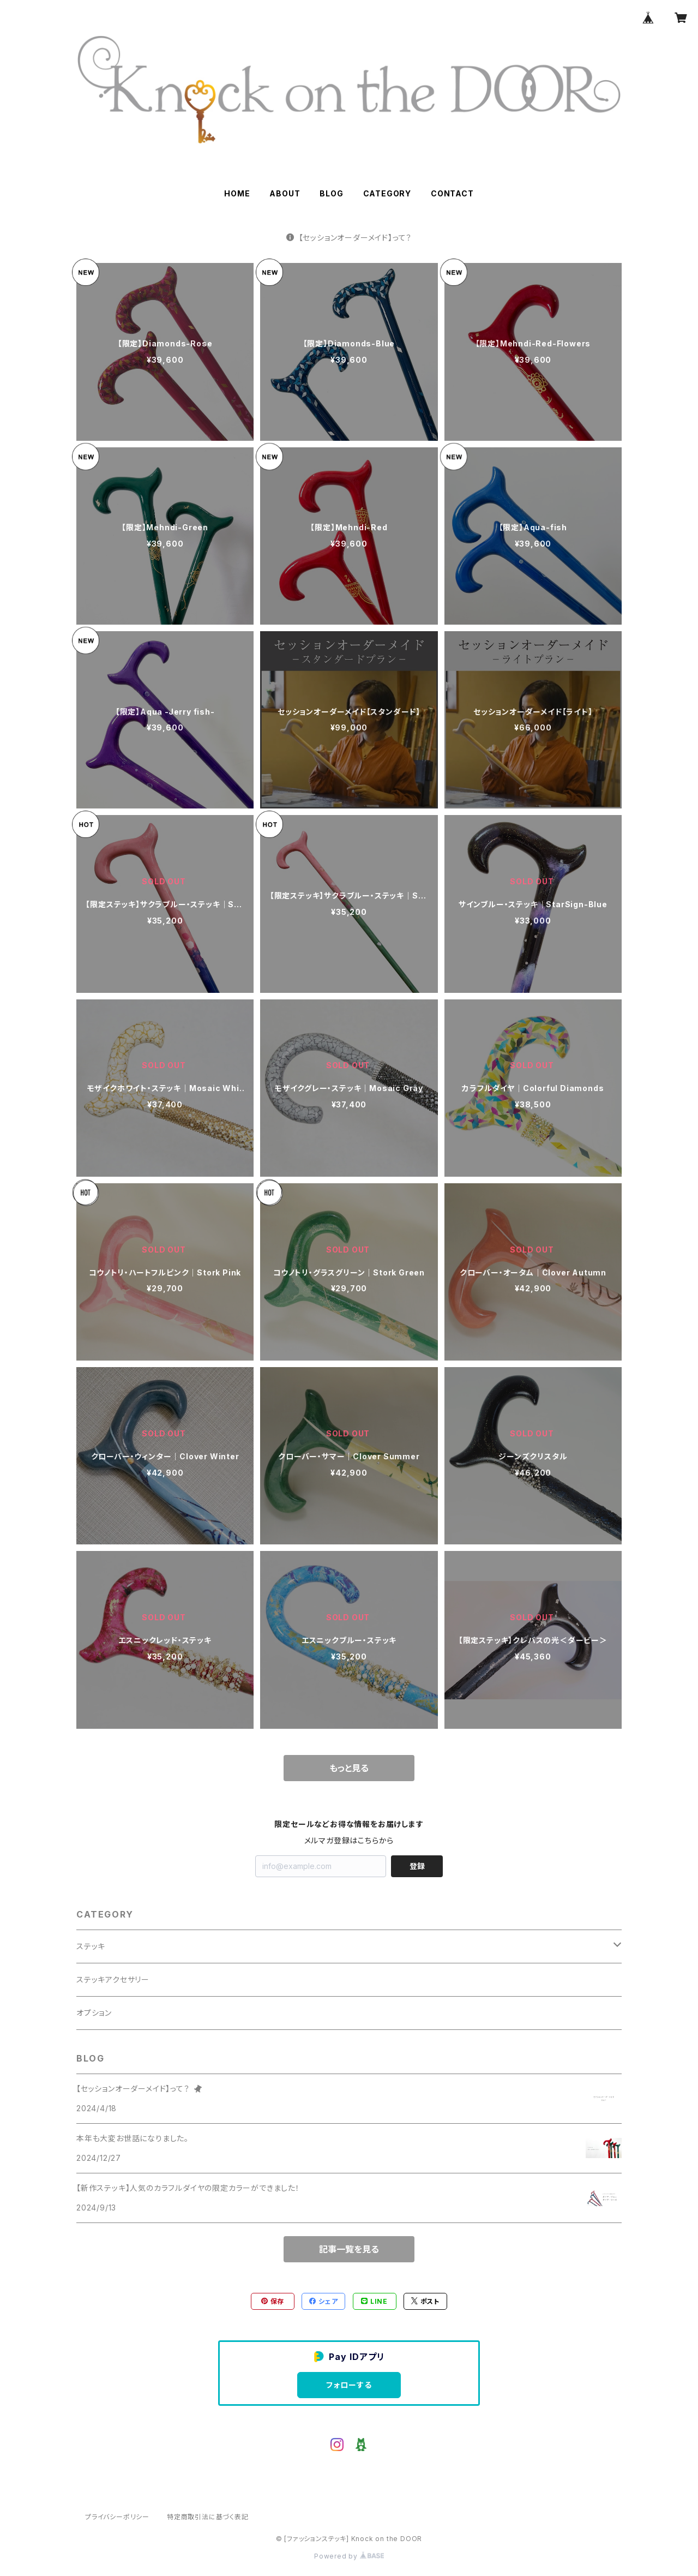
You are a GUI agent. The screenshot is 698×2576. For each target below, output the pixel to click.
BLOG (331, 193)
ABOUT (284, 193)
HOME (237, 193)
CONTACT (452, 193)
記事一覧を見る (349, 2249)
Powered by (349, 2556)
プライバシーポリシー (117, 2517)
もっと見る (349, 1768)
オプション (94, 2012)
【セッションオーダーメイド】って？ (349, 237)
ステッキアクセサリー (112, 1979)
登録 (417, 1866)
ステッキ (90, 1946)
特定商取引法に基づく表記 (208, 2517)
